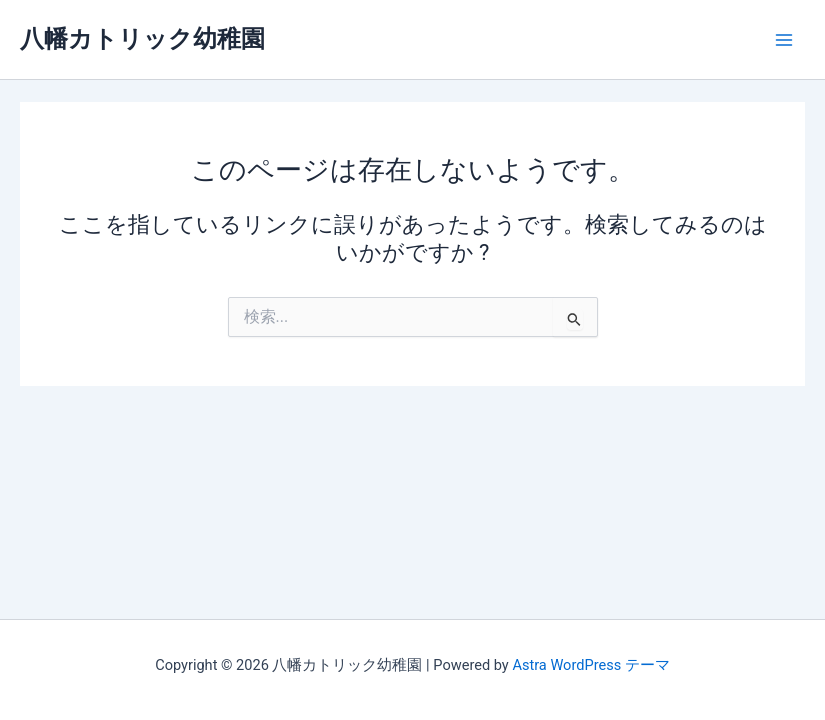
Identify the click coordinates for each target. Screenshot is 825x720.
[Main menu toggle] (784, 40)
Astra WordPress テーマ (590, 665)
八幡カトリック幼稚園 (142, 39)
